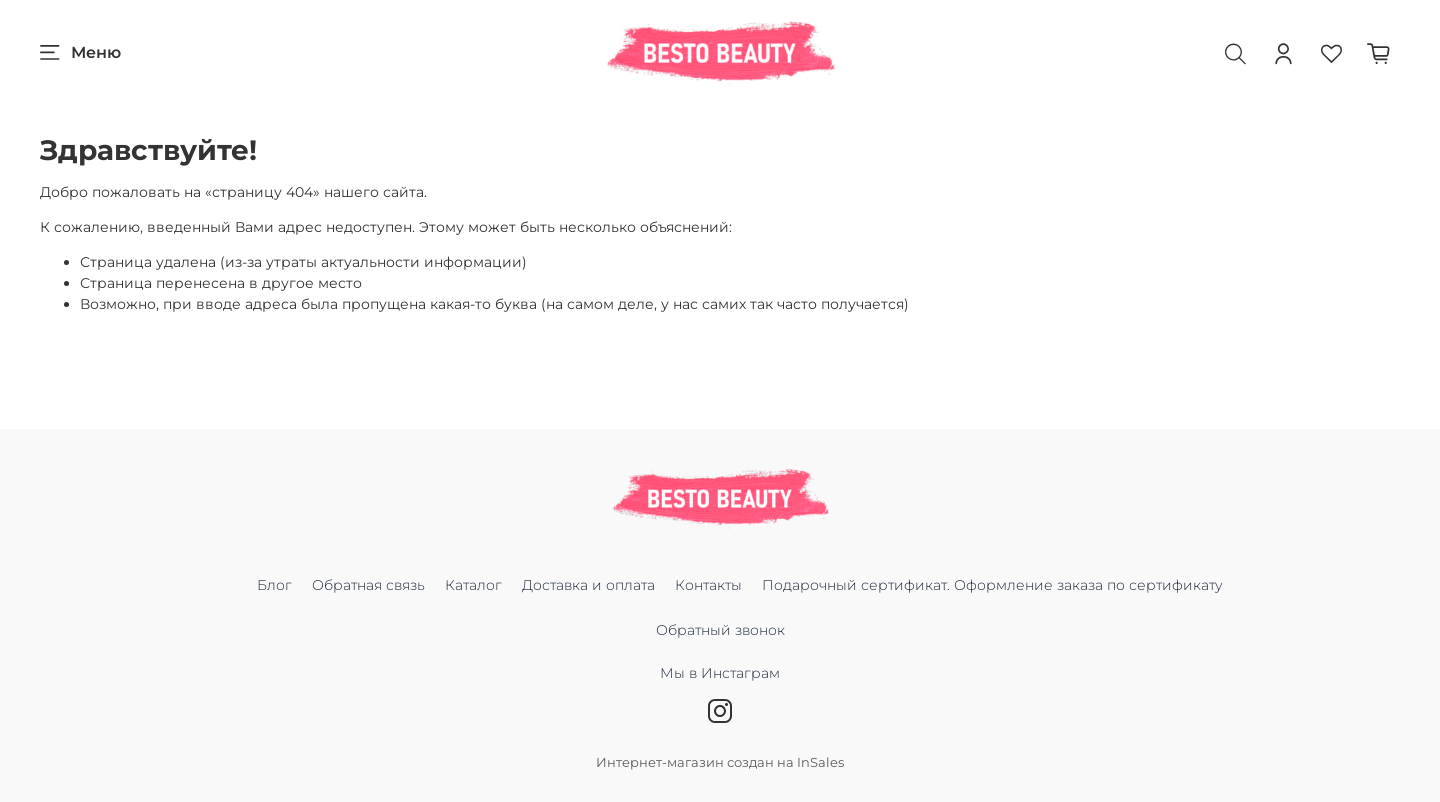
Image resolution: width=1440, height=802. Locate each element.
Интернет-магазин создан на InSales (720, 762)
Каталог (473, 585)
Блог (274, 585)
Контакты (708, 585)
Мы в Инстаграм (720, 683)
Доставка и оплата (588, 585)
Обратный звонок (720, 630)
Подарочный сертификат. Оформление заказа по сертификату (992, 585)
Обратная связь (368, 585)
